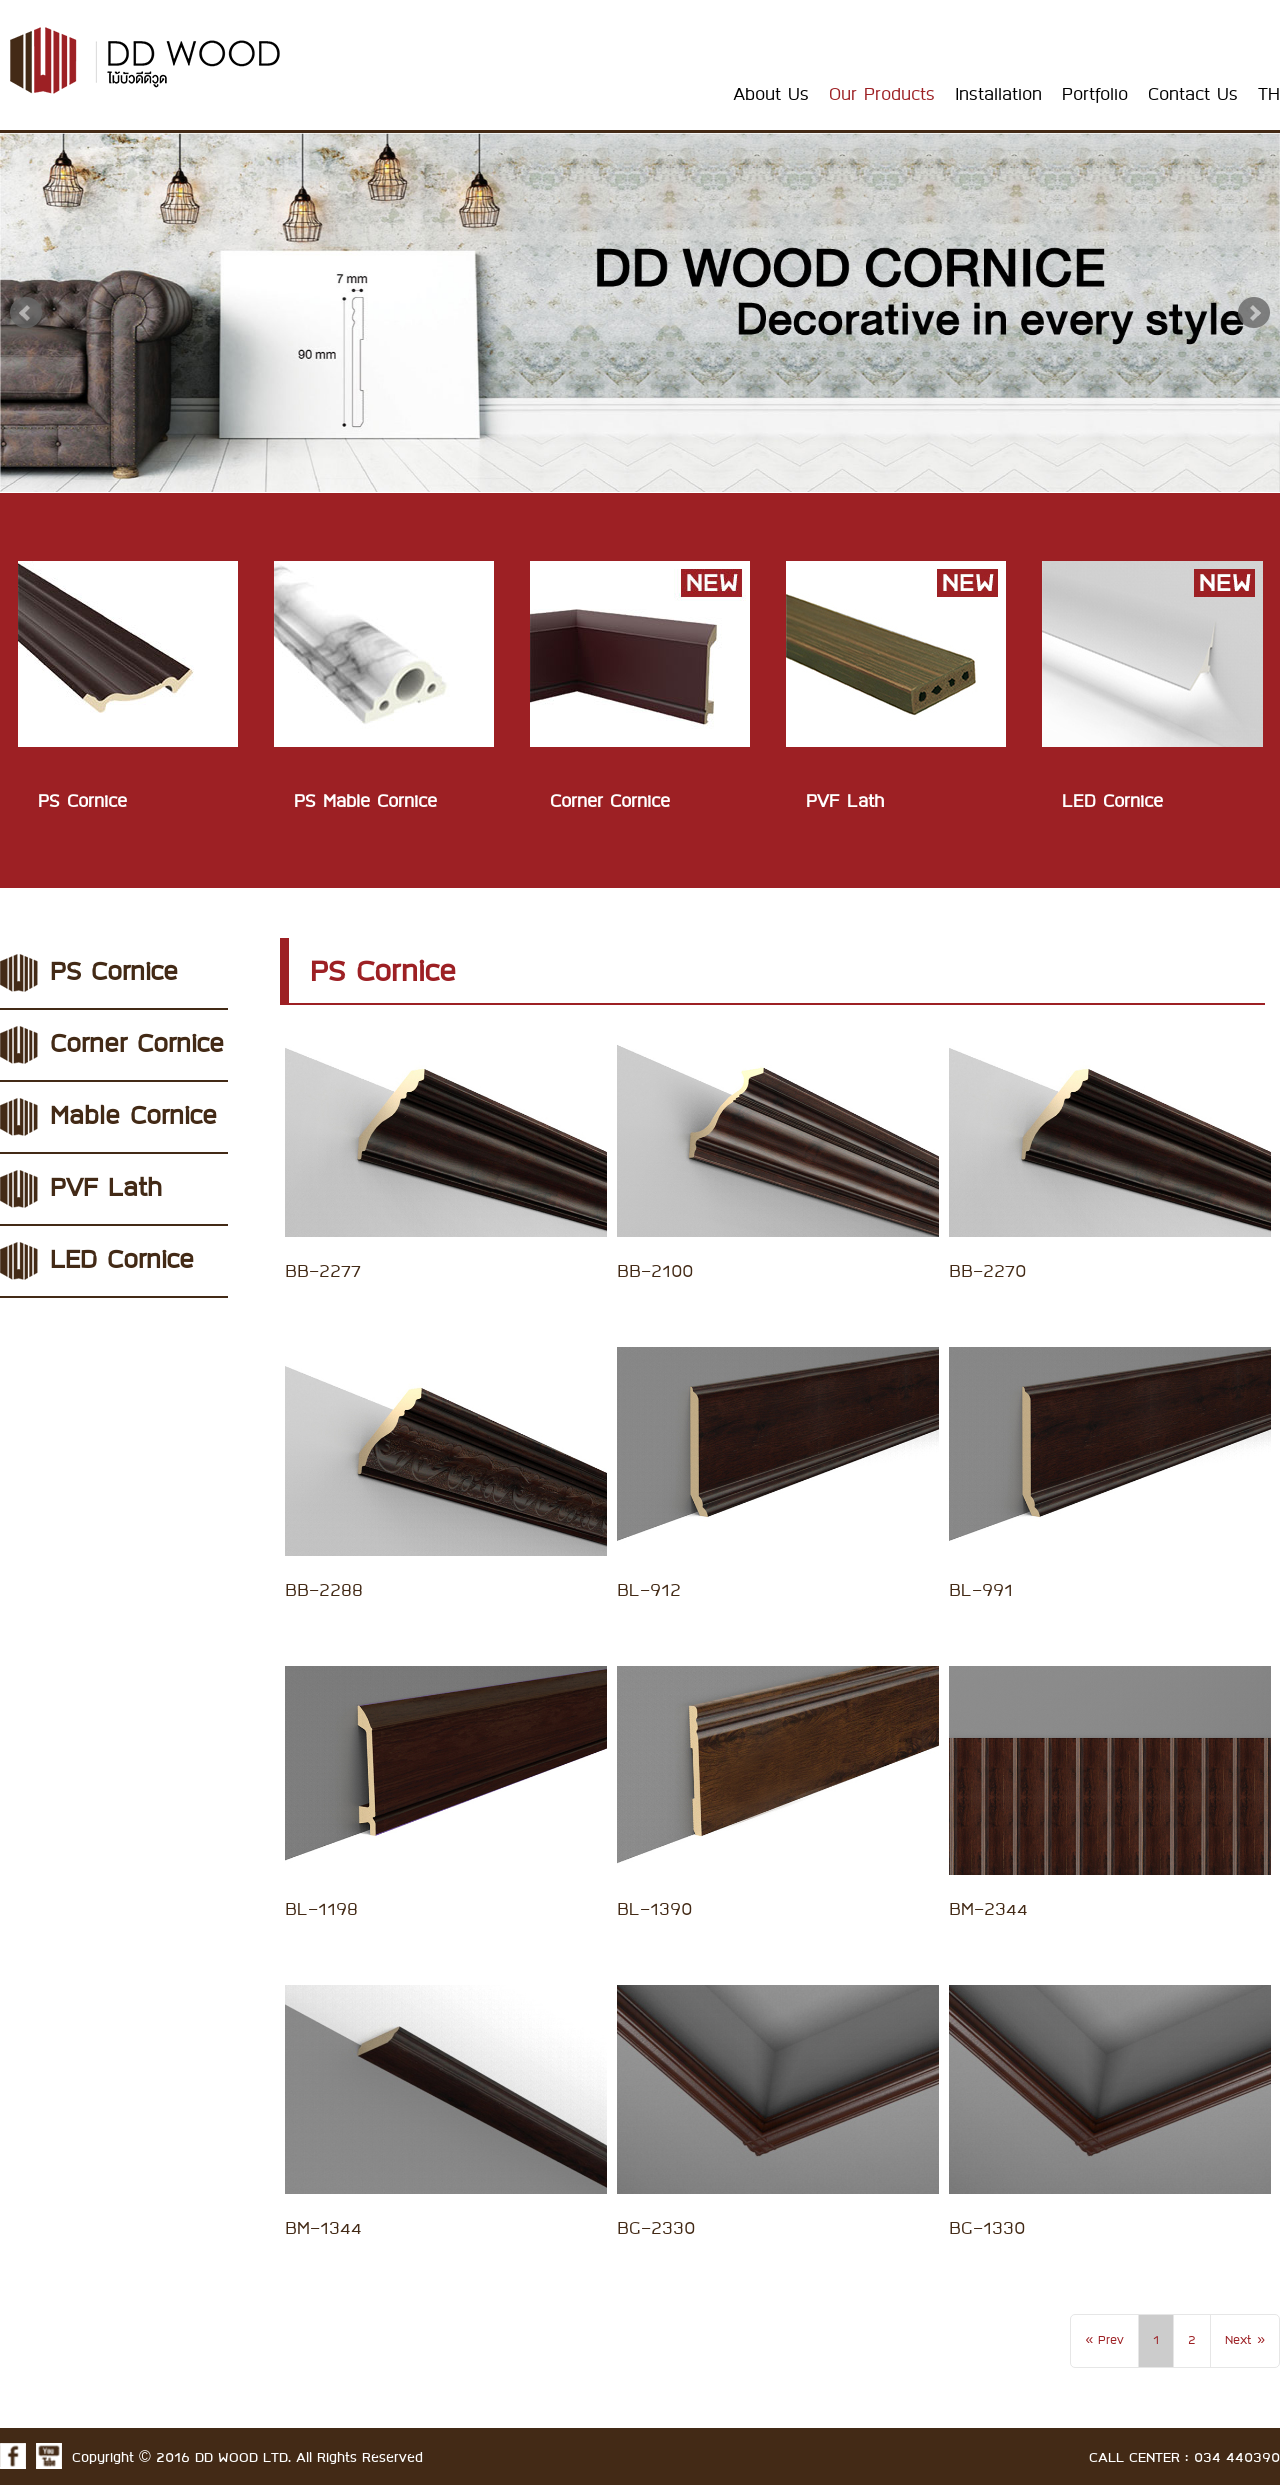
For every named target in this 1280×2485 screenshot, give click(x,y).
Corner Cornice (137, 1045)
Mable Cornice (133, 1117)
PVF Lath (106, 1189)
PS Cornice (114, 973)
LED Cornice (122, 1261)
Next (1254, 313)
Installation (998, 95)
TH (1269, 95)
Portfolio (1095, 95)
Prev (26, 313)
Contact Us (1193, 95)
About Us (771, 95)
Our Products (882, 95)
